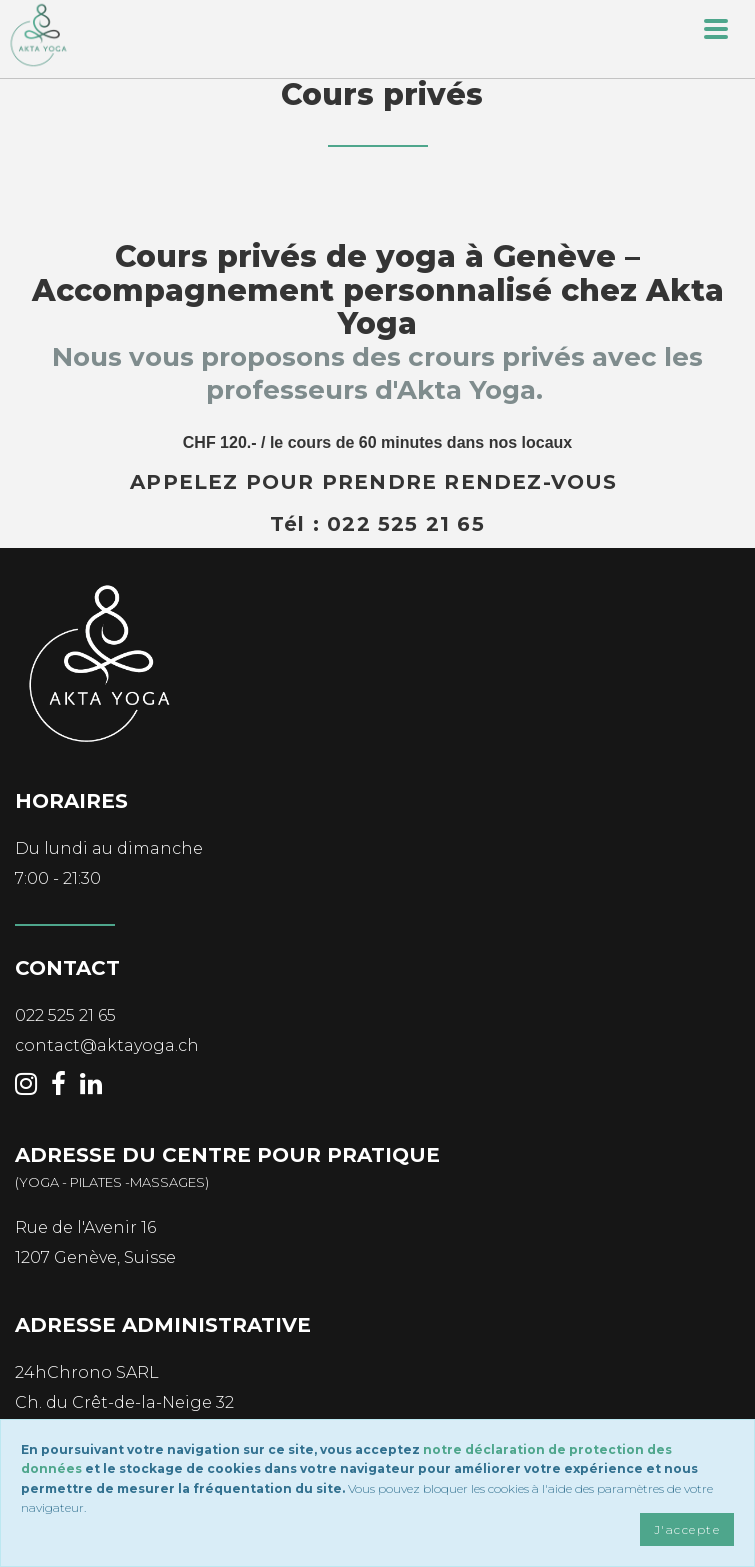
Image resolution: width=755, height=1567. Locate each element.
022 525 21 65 (65, 1015)
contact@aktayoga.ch (107, 1045)
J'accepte (687, 1529)
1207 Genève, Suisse (95, 1257)
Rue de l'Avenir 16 (85, 1227)
